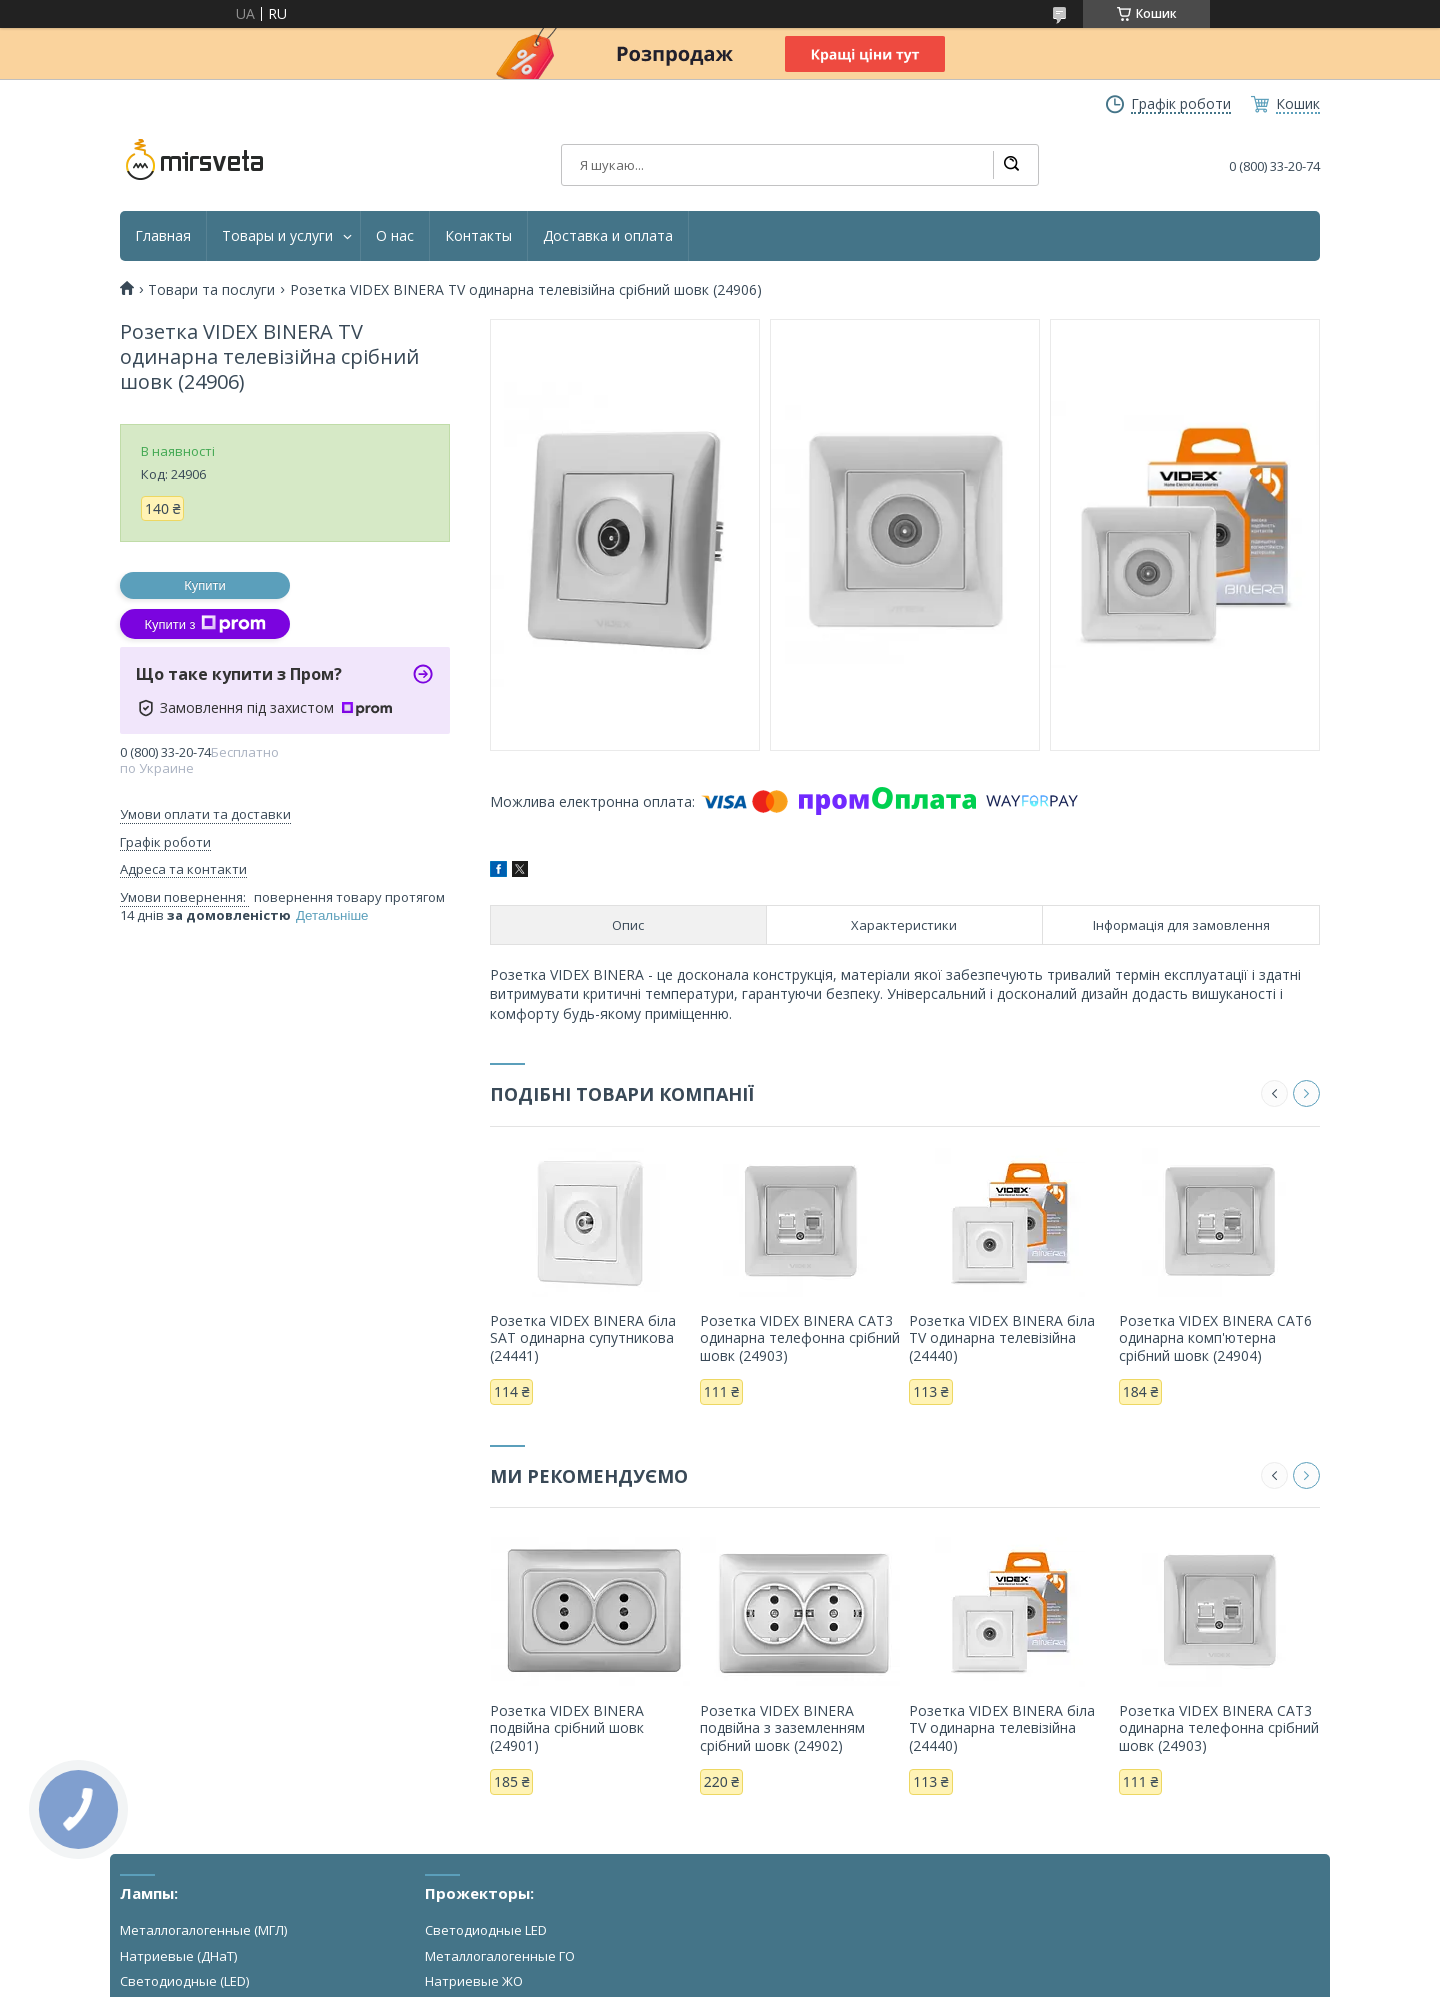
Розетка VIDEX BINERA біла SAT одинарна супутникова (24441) (583, 1338)
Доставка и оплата (608, 236)
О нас (395, 236)
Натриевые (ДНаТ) (178, 1956)
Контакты (478, 236)
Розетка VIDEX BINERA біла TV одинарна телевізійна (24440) (1002, 1338)
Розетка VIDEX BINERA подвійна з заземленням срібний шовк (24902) (782, 1728)
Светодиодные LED (486, 1930)
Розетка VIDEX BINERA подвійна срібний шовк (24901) (567, 1728)
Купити (205, 585)
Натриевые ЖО (474, 1981)
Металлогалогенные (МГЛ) (203, 1930)
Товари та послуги (211, 290)
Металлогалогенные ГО (500, 1956)
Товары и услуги (277, 236)
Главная (163, 236)
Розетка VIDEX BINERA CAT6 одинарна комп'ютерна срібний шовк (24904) (1215, 1338)
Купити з (204, 624)
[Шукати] (1011, 165)
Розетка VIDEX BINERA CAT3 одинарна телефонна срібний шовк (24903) (800, 1338)
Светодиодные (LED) (184, 1981)
